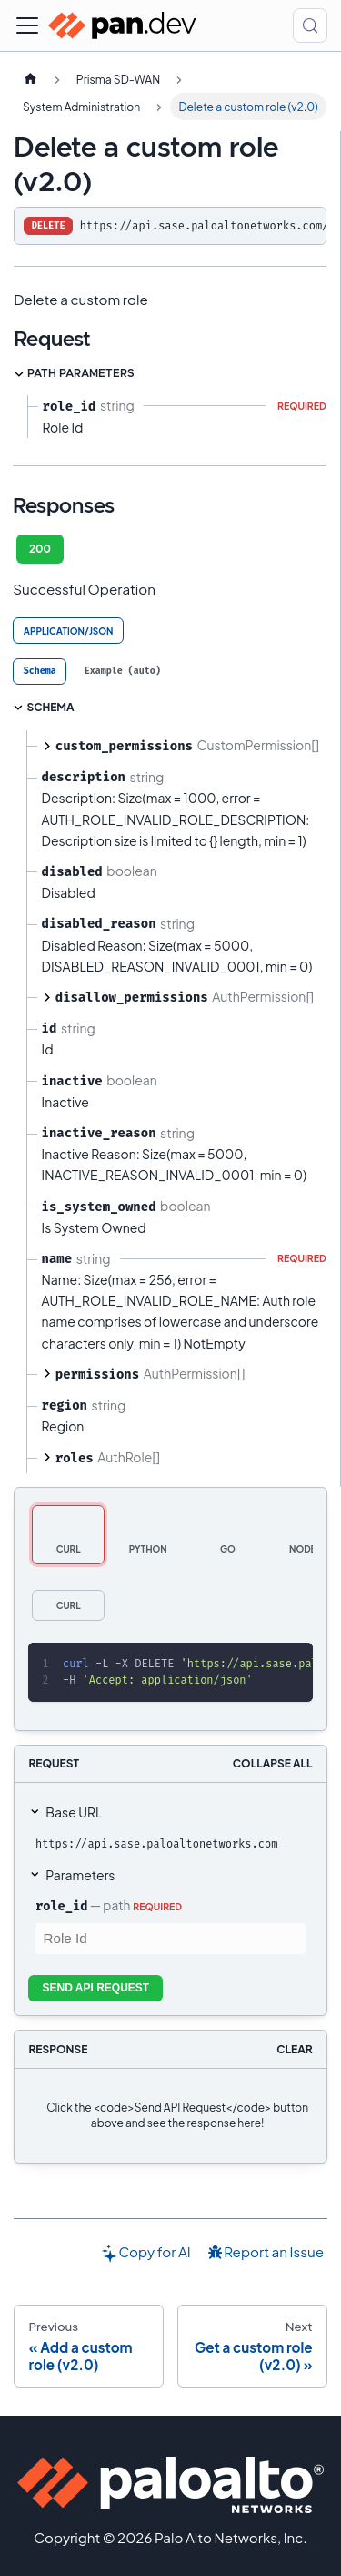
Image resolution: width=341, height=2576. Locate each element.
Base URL (73, 1812)
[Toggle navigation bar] (27, 25)
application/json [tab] (69, 631)
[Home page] (30, 79)
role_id (61, 1906)
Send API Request (96, 1987)
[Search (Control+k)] (310, 25)
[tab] (39, 671)
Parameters (80, 1875)
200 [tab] (40, 548)
